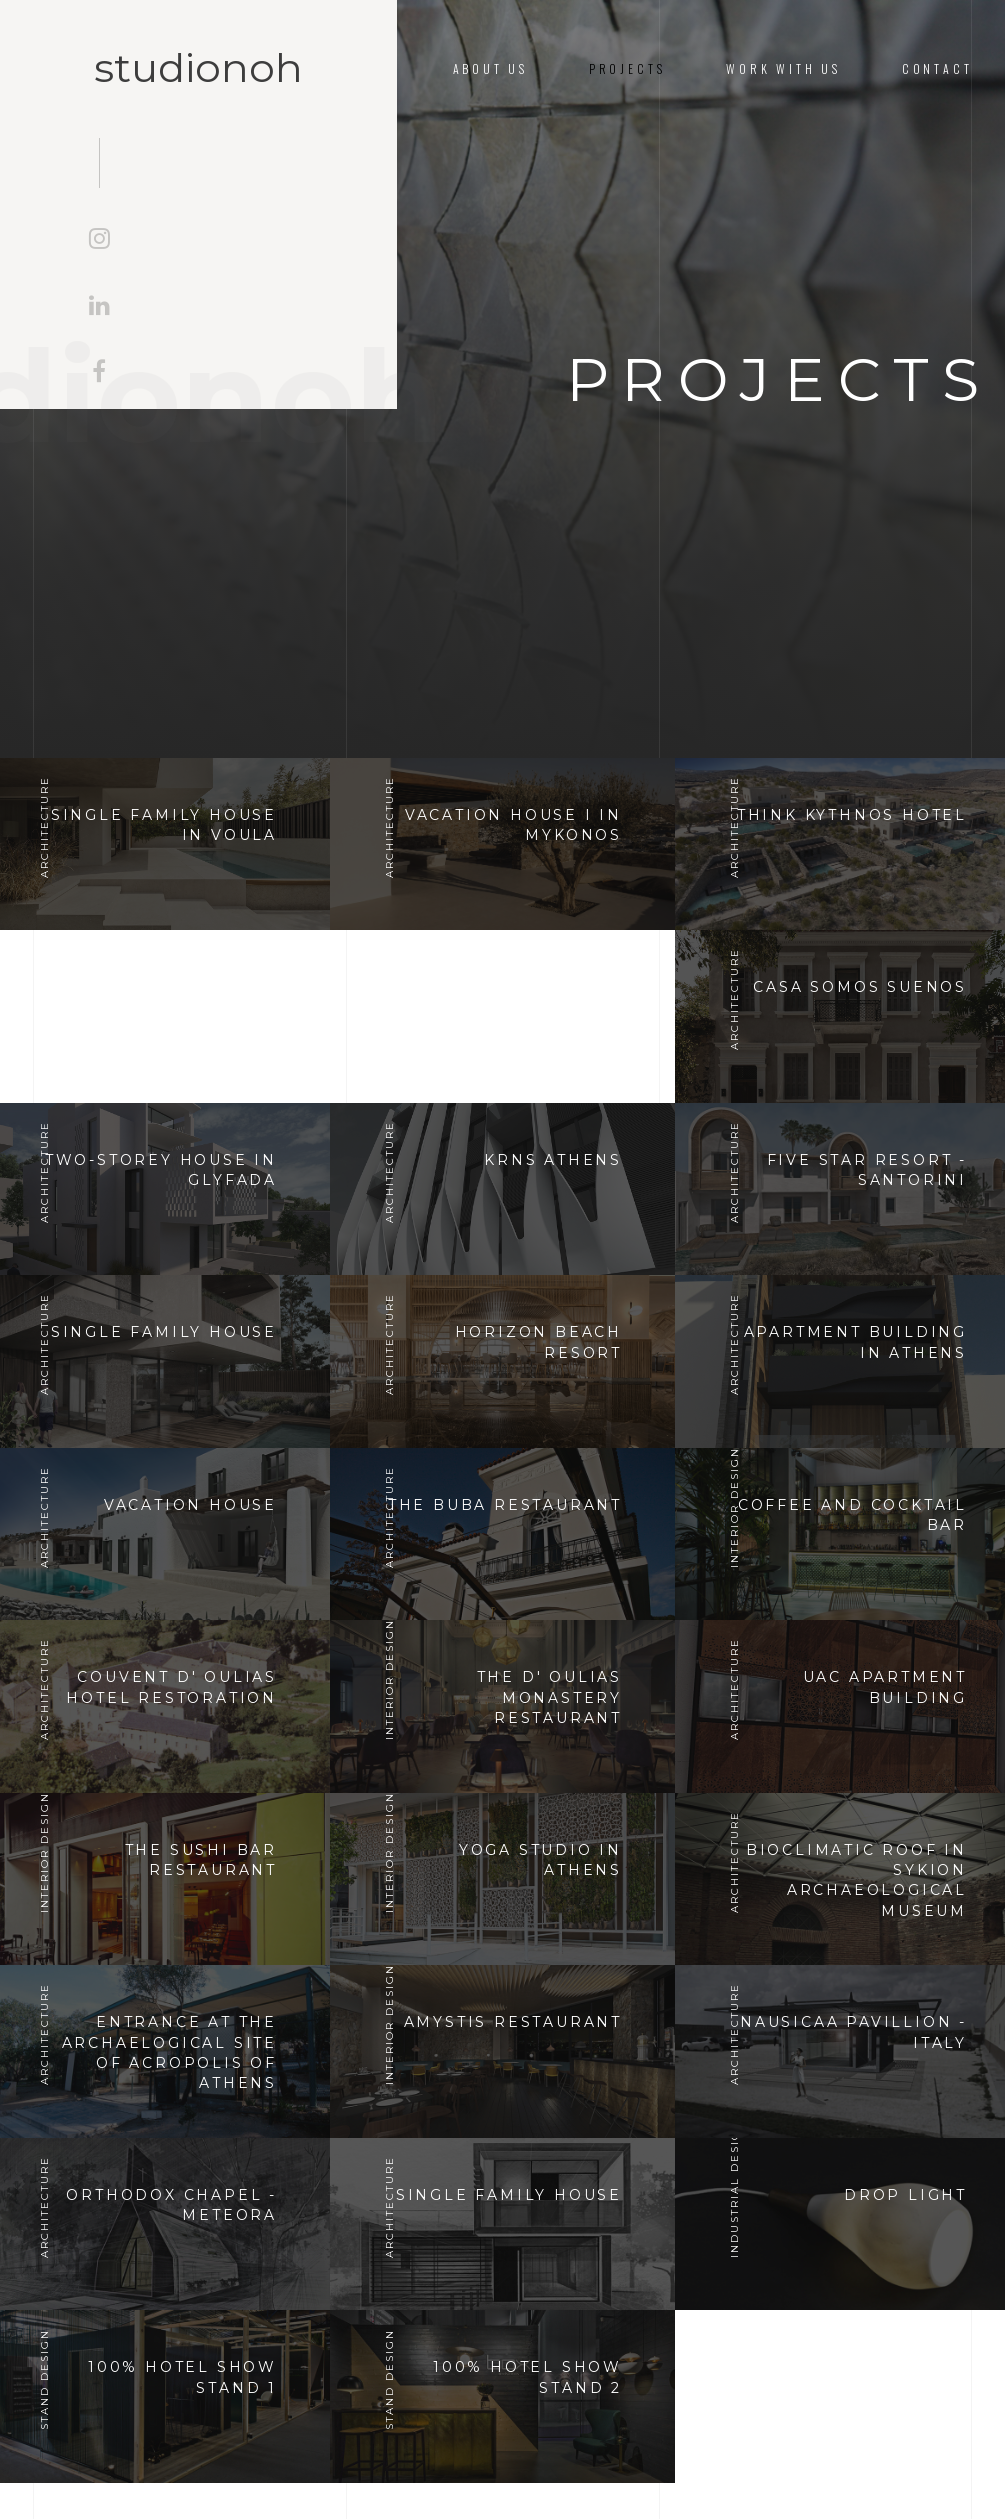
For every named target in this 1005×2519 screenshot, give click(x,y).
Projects (627, 68)
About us (491, 68)
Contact (937, 68)
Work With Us (783, 68)
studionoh (198, 68)
